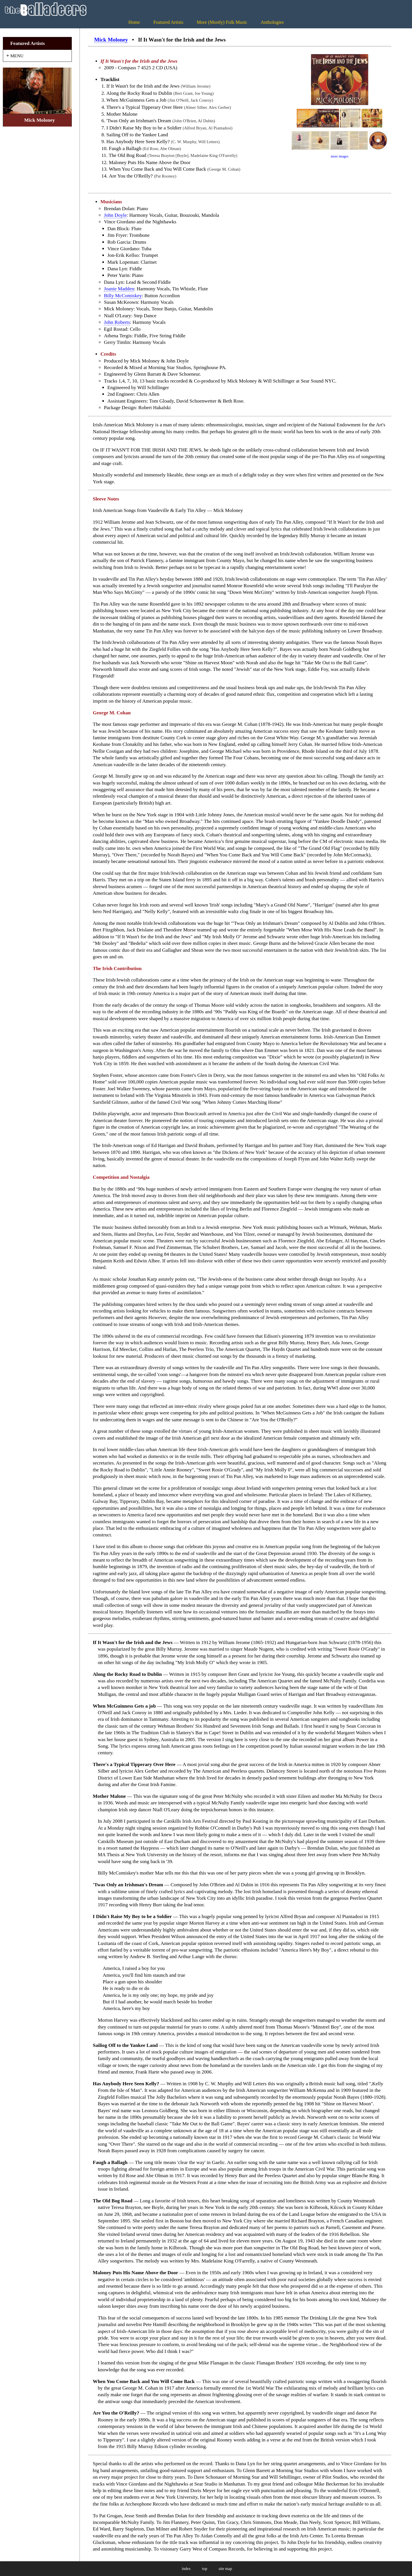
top (204, 2569)
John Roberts (117, 322)
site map (225, 2569)
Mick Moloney (111, 40)
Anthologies (272, 22)
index (186, 2569)
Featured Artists (168, 22)
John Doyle (115, 215)
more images (339, 156)
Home (134, 22)
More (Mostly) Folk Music (222, 22)
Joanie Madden (119, 288)
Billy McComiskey (123, 295)
